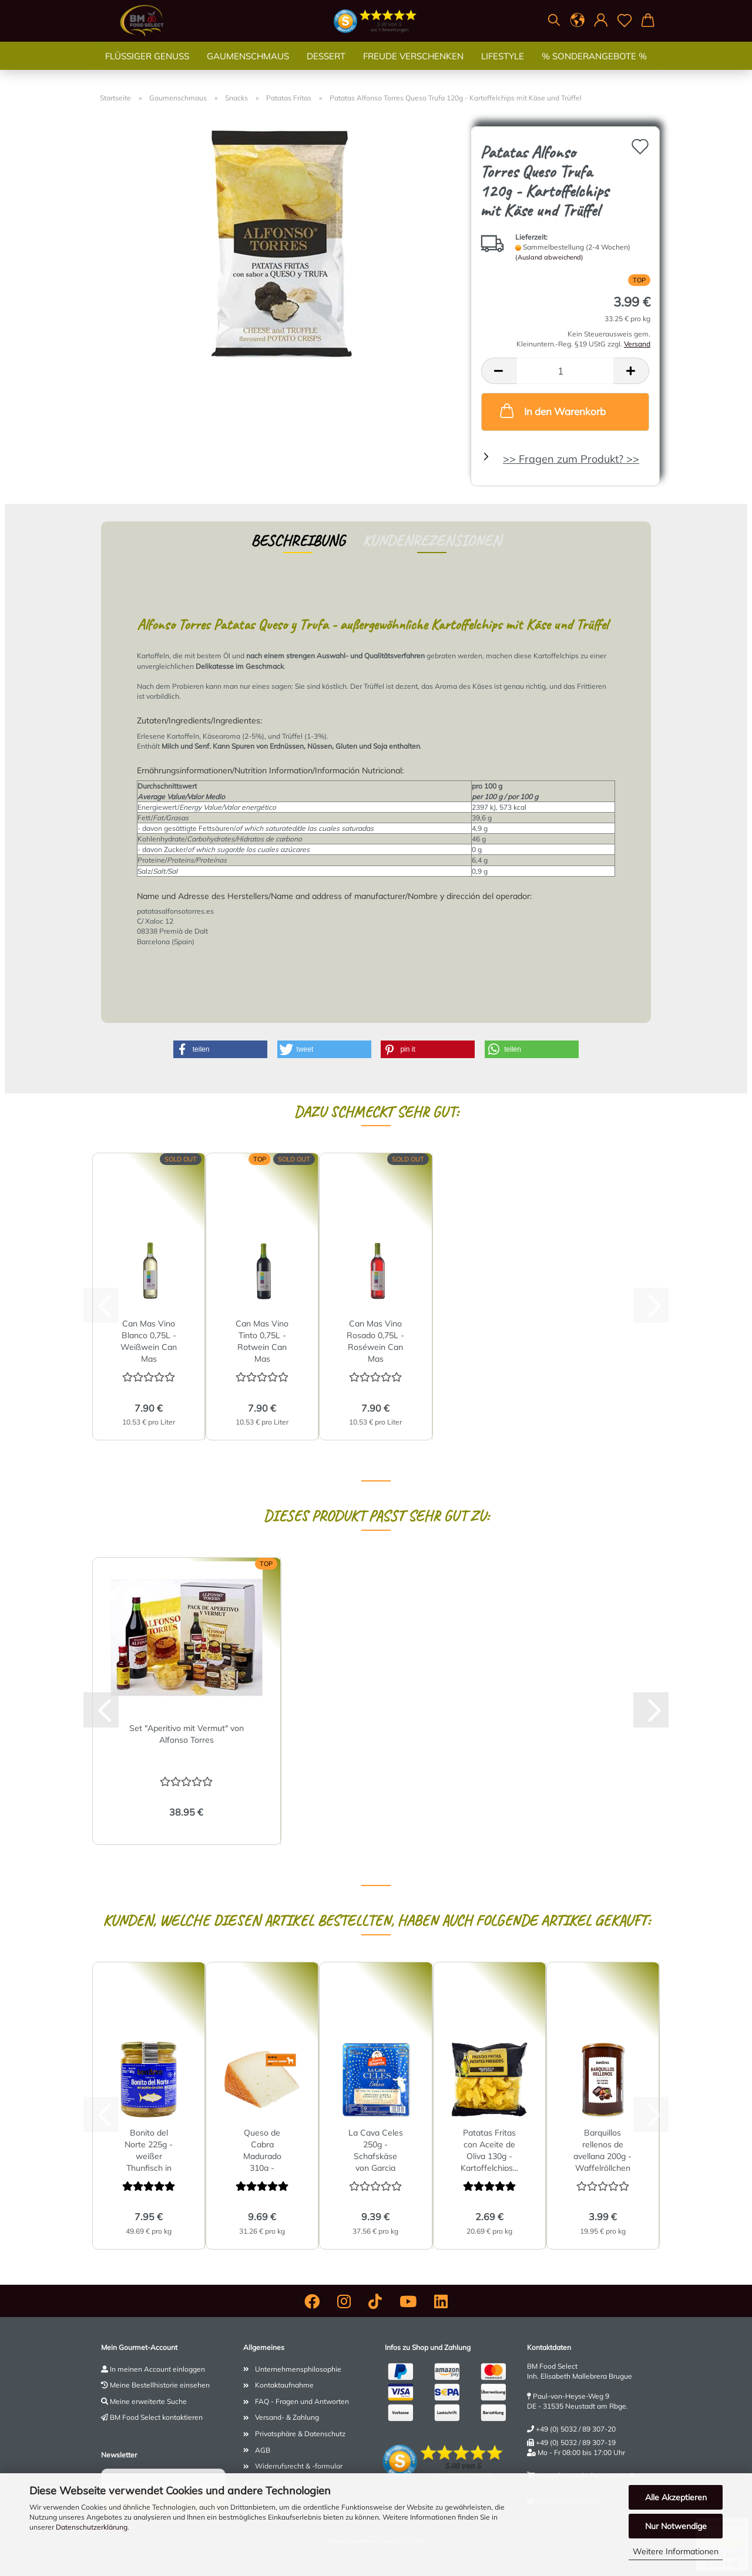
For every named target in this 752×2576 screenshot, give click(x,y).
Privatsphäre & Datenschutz (300, 2433)
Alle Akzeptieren (676, 2497)
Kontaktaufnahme (284, 2384)
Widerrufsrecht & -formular (299, 2465)
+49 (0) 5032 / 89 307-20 (576, 2429)
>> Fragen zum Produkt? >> (571, 459)
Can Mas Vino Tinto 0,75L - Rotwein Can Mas (262, 1340)
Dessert (326, 67)
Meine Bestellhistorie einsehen (160, 2384)
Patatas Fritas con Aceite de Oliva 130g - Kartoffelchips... (489, 2149)
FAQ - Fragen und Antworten (302, 2401)
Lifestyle (502, 67)
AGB (262, 2450)
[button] (577, 20)
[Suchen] (554, 20)
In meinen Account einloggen (157, 2369)
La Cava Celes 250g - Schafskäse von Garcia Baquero (375, 2149)
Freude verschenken (413, 67)
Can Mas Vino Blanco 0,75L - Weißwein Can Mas (148, 1340)
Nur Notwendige (676, 2526)
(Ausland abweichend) (549, 257)
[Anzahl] (565, 371)
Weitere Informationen (676, 2551)
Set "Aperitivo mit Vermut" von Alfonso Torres (186, 1734)
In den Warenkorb (552, 410)
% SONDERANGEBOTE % (594, 67)
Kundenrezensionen (431, 540)
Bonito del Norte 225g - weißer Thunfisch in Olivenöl (149, 2149)
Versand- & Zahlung (287, 2417)
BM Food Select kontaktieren (156, 2417)
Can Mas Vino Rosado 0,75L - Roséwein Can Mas (375, 1340)
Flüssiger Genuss (147, 67)
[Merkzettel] (624, 20)
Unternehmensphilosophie (298, 2369)
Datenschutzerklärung (91, 2527)
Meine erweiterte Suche (148, 2401)
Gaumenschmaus (248, 67)
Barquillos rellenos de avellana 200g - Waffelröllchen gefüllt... (602, 2149)
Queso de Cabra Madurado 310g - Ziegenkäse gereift (262, 2149)
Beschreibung (298, 540)
